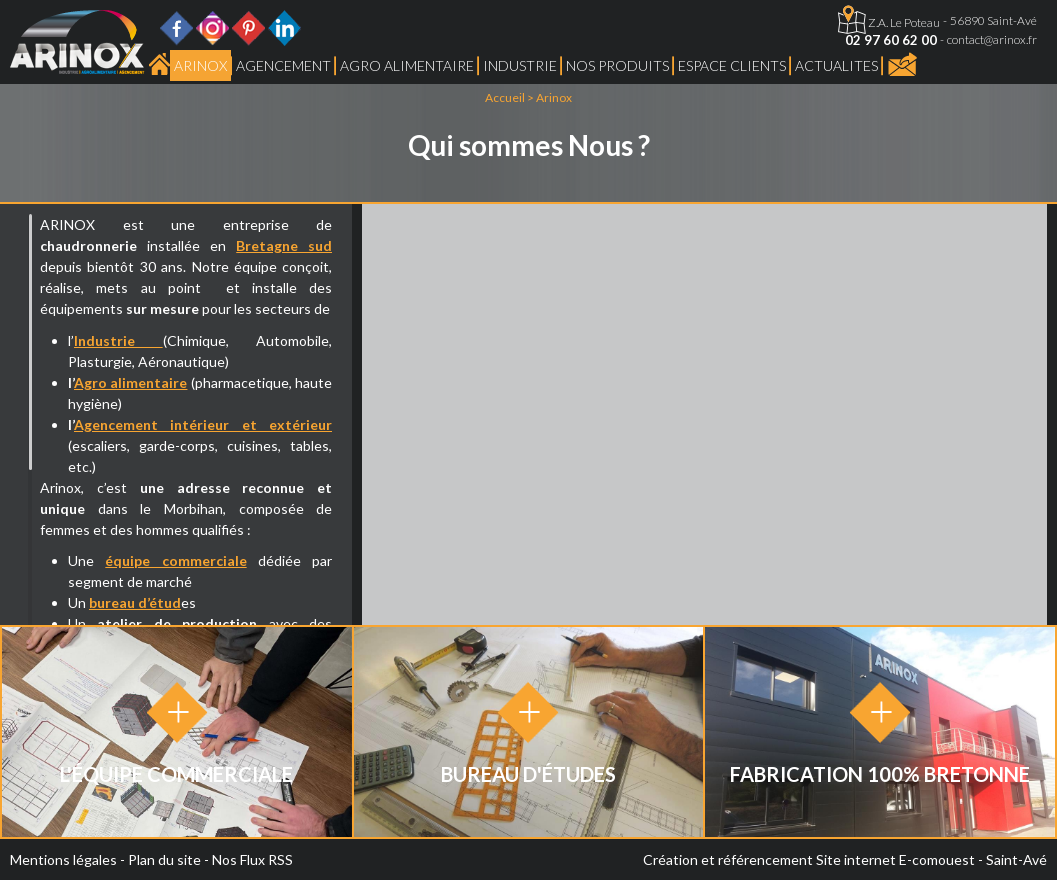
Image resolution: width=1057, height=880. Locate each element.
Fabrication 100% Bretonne (880, 774)
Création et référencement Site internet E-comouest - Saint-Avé (845, 859)
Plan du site (164, 859)
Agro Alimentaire (407, 65)
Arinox (200, 65)
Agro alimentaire (130, 382)
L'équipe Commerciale (176, 774)
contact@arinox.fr (992, 39)
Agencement (283, 65)
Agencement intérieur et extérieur (203, 424)
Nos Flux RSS (252, 859)
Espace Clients (732, 65)
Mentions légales (63, 859)
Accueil (505, 97)
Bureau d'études (528, 774)
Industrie (520, 65)
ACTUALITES (836, 65)
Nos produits (617, 65)
